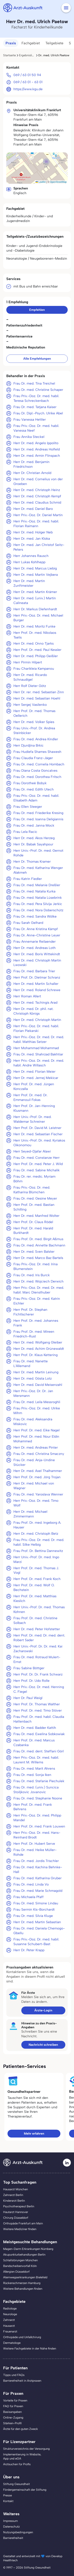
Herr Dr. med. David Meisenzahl (37, 1385)
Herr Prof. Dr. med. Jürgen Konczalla (33, 1086)
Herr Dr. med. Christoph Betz (35, 1533)
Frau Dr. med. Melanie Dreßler (36, 885)
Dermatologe (12, 2343)
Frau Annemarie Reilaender (34, 941)
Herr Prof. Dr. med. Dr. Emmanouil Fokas (30, 1097)
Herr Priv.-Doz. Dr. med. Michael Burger (38, 617)
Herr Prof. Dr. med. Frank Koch (37, 1579)
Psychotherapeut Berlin (18, 2206)
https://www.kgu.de (28, 89)
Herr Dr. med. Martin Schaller (35, 984)
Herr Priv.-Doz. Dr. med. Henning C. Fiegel (38, 1689)
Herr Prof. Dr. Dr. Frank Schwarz (38, 1674)
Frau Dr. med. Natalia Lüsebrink (37, 898)
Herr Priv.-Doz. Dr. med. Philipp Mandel (37, 1817)
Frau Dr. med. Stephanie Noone (37, 1798)
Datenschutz (11, 2526)
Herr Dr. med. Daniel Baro (33, 509)
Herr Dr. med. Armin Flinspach (36, 456)
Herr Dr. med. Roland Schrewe (36, 990)
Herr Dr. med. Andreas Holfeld (36, 449)
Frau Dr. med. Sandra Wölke (35, 916)
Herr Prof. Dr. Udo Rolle (31, 1681)
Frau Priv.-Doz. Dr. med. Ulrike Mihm (36, 1410)
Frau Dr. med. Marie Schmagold (37, 1891)
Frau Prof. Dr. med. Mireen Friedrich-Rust (33, 1334)
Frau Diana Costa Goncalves (35, 770)
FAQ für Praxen (13, 2406)
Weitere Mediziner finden (19, 2229)
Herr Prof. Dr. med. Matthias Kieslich (34, 1598)
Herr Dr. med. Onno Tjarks (33, 643)
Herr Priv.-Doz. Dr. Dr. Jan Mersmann (33, 1393)
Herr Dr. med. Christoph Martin (37, 1020)
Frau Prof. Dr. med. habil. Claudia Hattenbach (38, 1719)
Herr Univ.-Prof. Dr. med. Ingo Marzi (36, 1559)
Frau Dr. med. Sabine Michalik (36, 1170)
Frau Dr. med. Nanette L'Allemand (30, 1363)
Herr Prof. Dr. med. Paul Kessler (37, 650)
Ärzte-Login (43, 2010)
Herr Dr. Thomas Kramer (32, 861)
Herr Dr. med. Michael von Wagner (33, 1485)
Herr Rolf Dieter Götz (29, 686)
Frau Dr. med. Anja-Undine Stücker (34, 1462)
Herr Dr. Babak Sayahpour (33, 844)
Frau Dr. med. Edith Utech (33, 789)
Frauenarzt (10, 2331)
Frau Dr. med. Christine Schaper (38, 390)
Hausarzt (9, 2326)
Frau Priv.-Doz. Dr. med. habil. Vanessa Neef (36, 428)
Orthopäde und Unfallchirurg (22, 2337)
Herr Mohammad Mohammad (36, 1048)
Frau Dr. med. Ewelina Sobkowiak (39, 1734)
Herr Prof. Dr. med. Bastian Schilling (33, 1207)
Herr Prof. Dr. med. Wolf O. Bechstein (33, 1587)
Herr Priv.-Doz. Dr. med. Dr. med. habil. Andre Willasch (38, 1063)
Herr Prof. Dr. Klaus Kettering (35, 1355)
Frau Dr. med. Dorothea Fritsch (37, 777)
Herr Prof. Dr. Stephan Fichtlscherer (30, 1312)
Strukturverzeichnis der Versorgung (26, 2448)
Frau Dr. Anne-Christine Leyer (36, 935)
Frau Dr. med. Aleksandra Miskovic (32, 1421)
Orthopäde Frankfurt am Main (23, 2223)
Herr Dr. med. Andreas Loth (34, 948)
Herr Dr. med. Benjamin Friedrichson (31, 464)
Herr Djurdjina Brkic (28, 745)
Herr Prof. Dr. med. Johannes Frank (35, 1323)
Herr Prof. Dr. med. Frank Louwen (39, 1826)
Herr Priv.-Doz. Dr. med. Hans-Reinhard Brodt (36, 1835)
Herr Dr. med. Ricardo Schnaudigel (30, 677)
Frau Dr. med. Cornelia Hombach (38, 764)
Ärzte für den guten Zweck (20, 2429)
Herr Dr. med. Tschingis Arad (35, 1002)
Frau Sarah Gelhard (28, 923)
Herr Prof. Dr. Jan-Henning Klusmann (34, 1108)
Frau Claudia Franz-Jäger (33, 758)
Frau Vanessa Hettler (29, 419)
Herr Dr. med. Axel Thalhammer (37, 1471)
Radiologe (10, 2308)
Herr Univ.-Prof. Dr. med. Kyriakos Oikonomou (39, 1142)
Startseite (9, 55)
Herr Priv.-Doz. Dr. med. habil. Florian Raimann (36, 523)
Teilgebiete (54, 43)
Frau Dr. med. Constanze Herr (36, 1158)
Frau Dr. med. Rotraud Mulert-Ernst (36, 1659)
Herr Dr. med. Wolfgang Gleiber (37, 1342)
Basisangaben (12, 2412)
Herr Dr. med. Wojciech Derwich (38, 1281)
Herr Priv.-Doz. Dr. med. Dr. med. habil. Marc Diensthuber (38, 1290)
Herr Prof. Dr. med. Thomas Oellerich (34, 713)
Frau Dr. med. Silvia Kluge (33, 1916)
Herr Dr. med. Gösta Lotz (32, 1378)
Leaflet (41, 182)
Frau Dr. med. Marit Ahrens (34, 1768)
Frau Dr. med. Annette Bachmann (39, 1245)
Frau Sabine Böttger (28, 1668)
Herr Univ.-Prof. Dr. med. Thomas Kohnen (39, 1609)
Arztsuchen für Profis (17, 2464)
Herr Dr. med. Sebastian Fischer (38, 1134)
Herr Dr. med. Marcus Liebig (35, 568)
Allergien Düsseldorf (16, 2271)
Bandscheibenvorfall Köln (20, 2266)
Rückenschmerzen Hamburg (21, 2283)
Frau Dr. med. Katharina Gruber (37, 1878)
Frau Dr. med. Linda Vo (31, 1884)
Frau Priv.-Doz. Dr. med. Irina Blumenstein (35, 1266)
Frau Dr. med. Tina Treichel (34, 383)
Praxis (11, 43)
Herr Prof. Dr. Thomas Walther (36, 1704)
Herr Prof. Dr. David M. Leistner (37, 1128)
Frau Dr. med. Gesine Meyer (35, 1198)
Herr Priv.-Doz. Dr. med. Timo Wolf (35, 1503)
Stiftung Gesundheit (16, 2484)
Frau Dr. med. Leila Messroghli (36, 1402)
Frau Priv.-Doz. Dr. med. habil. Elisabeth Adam (36, 798)
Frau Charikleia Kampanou (33, 668)
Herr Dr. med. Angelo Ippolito (35, 443)
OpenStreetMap (58, 182)
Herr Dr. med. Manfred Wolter (36, 1216)
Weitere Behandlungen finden (22, 2288)
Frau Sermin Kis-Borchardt (34, 1909)
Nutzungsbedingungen (18, 2532)
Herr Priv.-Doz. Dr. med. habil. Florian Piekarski (36, 1028)
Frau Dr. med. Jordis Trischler (36, 1861)
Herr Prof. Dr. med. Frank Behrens (32, 1807)
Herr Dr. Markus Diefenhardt (35, 609)
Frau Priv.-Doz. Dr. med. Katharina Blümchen (31, 1189)
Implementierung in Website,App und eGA (22, 2456)
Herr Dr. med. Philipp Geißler (35, 656)
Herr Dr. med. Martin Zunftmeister (29, 583)
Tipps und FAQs (13, 2375)
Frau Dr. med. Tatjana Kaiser (34, 407)
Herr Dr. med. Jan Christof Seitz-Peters (38, 547)
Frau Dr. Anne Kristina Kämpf (35, 929)
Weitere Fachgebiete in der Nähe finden (29, 2348)
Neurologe (10, 2314)
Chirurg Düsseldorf (15, 2217)
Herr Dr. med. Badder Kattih (34, 1728)
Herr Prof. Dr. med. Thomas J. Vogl (36, 1570)
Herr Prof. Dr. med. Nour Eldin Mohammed (36, 1438)
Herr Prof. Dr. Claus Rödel (33, 1222)
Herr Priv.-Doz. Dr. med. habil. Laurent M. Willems (36, 1760)
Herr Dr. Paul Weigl (27, 1698)
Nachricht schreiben (43, 2045)
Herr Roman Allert (27, 996)
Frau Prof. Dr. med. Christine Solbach (35, 1620)
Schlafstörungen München (20, 2260)
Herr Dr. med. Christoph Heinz (36, 490)
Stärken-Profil (12, 2423)
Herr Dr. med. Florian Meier (34, 1071)
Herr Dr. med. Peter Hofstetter (36, 1629)
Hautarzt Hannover (15, 2212)
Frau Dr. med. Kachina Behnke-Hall (37, 1869)
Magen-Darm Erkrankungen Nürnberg (28, 2249)
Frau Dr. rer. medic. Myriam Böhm (34, 1178)
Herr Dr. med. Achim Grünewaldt (38, 1349)
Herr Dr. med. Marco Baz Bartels (38, 1258)
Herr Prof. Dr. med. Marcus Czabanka (34, 1742)
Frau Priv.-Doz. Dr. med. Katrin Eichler (36, 1301)
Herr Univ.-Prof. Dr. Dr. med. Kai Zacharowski (37, 1648)
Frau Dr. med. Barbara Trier (34, 971)
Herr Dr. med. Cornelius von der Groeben (38, 481)
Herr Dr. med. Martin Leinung (35, 1372)
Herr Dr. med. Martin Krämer (35, 592)
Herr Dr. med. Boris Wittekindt (36, 954)
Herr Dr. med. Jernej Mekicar (35, 1078)
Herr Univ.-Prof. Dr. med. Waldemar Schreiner (32, 1119)
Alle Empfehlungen (37, 358)
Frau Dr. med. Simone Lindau (35, 1903)
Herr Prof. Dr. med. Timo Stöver (37, 1710)
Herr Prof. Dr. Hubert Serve (34, 1844)
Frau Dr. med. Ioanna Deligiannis (38, 819)
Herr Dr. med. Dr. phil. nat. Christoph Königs (33, 1011)
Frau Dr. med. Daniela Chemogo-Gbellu (39, 1930)
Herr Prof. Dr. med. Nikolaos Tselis (34, 635)
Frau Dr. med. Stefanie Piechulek (38, 1781)
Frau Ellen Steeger (27, 807)
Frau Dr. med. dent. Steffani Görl (38, 1751)
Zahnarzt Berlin (13, 2195)
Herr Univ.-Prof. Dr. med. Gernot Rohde (38, 853)
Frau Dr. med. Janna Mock (33, 825)
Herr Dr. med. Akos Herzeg (34, 838)
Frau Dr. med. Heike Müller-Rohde (35, 1852)
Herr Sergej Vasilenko (30, 705)
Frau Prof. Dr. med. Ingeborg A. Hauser (37, 1525)
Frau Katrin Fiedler (27, 879)
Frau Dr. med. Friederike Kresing (38, 813)
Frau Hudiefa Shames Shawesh (37, 752)
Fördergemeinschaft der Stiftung (24, 2489)
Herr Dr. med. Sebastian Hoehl (36, 698)
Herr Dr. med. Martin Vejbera (35, 575)
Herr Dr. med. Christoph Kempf (37, 496)
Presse (7, 2495)
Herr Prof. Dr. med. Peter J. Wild (38, 1164)
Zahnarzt (9, 2320)
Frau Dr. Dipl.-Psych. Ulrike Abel (38, 413)
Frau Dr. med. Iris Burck (31, 1275)
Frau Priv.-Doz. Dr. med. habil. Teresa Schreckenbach (36, 398)
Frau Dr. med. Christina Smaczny (38, 1454)
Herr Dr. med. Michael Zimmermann (30, 1514)
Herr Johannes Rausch (31, 556)
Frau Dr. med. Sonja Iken (32, 1775)
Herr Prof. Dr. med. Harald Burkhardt (33, 1230)
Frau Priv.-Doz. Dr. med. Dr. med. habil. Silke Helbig (38, 1542)
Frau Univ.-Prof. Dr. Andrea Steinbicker (34, 730)
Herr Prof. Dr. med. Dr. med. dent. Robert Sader (39, 1637)
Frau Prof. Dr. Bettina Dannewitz (38, 1551)
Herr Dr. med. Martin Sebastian (37, 1922)
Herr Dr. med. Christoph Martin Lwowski (37, 962)
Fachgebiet (31, 43)
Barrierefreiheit (13, 2538)
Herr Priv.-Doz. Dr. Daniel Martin (38, 515)
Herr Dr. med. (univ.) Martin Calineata (34, 600)
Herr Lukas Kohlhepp (29, 562)
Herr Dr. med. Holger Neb (33, 532)
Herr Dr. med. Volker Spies (33, 722)
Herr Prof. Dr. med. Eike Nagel (36, 1430)
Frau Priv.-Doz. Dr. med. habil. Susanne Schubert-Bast (36, 1941)
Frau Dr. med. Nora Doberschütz (38, 910)
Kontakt (8, 2501)
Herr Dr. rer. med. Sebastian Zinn (38, 692)
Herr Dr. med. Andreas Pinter (35, 1447)
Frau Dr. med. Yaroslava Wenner (38, 1494)
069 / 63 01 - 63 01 (27, 82)
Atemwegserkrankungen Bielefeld (25, 2277)
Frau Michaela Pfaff (28, 1897)
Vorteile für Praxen (15, 2400)
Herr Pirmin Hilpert (27, 662)
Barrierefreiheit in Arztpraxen (22, 2380)
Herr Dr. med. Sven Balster (33, 1251)
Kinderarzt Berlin (14, 2200)
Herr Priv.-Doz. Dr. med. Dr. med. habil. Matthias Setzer (38, 1039)
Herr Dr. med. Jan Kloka (31, 538)
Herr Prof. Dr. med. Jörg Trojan (37, 1477)
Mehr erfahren (34, 2133)
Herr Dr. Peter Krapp (28, 1950)
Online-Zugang (13, 2417)
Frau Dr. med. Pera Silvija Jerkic (37, 904)
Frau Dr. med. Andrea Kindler (35, 739)
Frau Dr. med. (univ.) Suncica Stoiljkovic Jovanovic (36, 1789)
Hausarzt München (15, 2189)
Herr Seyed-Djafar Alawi (32, 1151)
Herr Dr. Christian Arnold (32, 473)
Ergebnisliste (27, 55)
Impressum (10, 2521)
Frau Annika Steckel (28, 437)
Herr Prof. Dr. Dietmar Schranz (36, 977)
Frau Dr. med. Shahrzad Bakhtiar (38, 1054)
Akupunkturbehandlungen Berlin (24, 2254)
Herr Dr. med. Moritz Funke (34, 626)
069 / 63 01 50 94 (27, 75)
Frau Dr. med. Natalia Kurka (34, 891)
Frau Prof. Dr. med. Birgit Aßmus (38, 1239)
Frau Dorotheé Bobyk (30, 783)
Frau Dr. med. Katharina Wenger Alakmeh (38, 870)
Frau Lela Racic (25, 832)
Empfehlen (37, 310)
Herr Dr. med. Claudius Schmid (37, 502)
